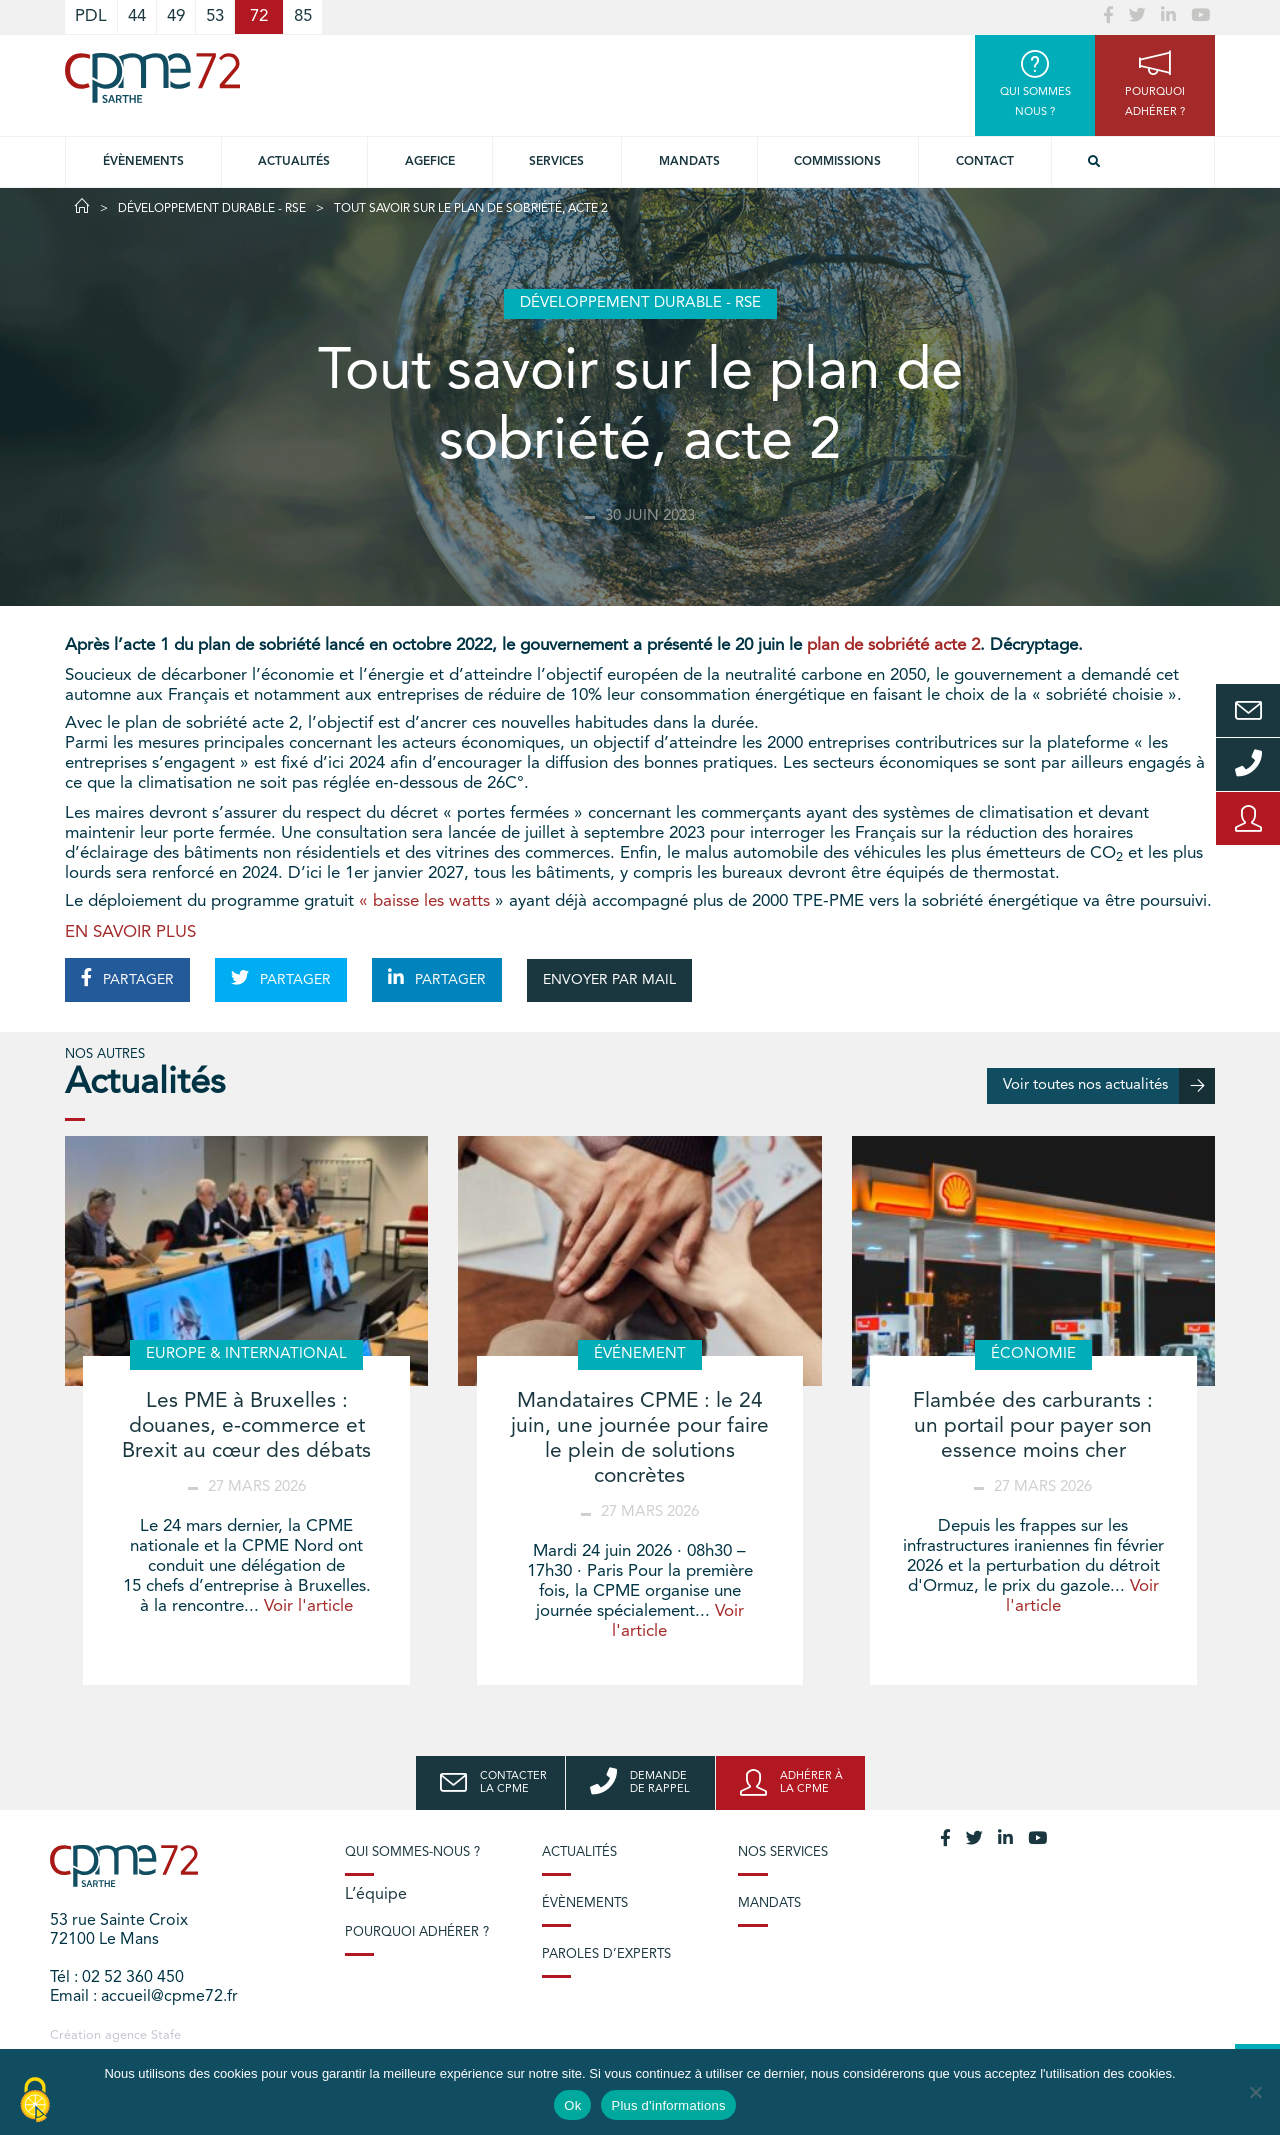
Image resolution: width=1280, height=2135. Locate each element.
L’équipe (376, 1895)
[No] (1255, 2092)
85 (303, 16)
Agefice (430, 162)
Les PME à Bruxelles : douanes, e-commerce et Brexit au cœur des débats (246, 1426)
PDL (91, 16)
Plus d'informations (668, 2105)
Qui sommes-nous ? (412, 1852)
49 (176, 16)
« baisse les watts (424, 901)
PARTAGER (127, 978)
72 (259, 16)
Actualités (294, 162)
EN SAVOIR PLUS (130, 932)
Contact (985, 162)
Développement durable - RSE (212, 209)
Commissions (837, 162)
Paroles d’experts (606, 1954)
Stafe (166, 2035)
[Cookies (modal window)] (35, 2101)
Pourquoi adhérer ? (417, 1932)
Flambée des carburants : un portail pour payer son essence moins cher (1033, 1426)
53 (215, 16)
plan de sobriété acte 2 (893, 645)
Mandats (689, 162)
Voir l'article (308, 1606)
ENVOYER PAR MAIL (609, 980)
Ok (572, 2105)
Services (556, 162)
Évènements (143, 162)
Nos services (783, 1852)
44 (137, 16)
